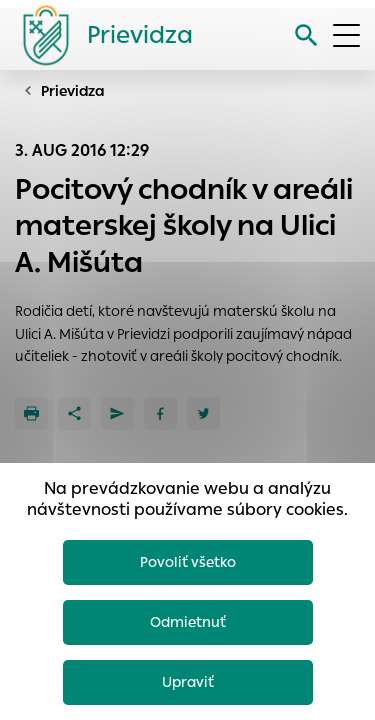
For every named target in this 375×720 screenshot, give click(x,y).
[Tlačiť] (31, 413)
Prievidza (73, 91)
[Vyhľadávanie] (306, 35)
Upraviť (188, 682)
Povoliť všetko (188, 562)
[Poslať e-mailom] (117, 413)
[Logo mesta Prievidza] (100, 35)
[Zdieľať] (74, 413)
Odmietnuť (188, 622)
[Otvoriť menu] (346, 35)
